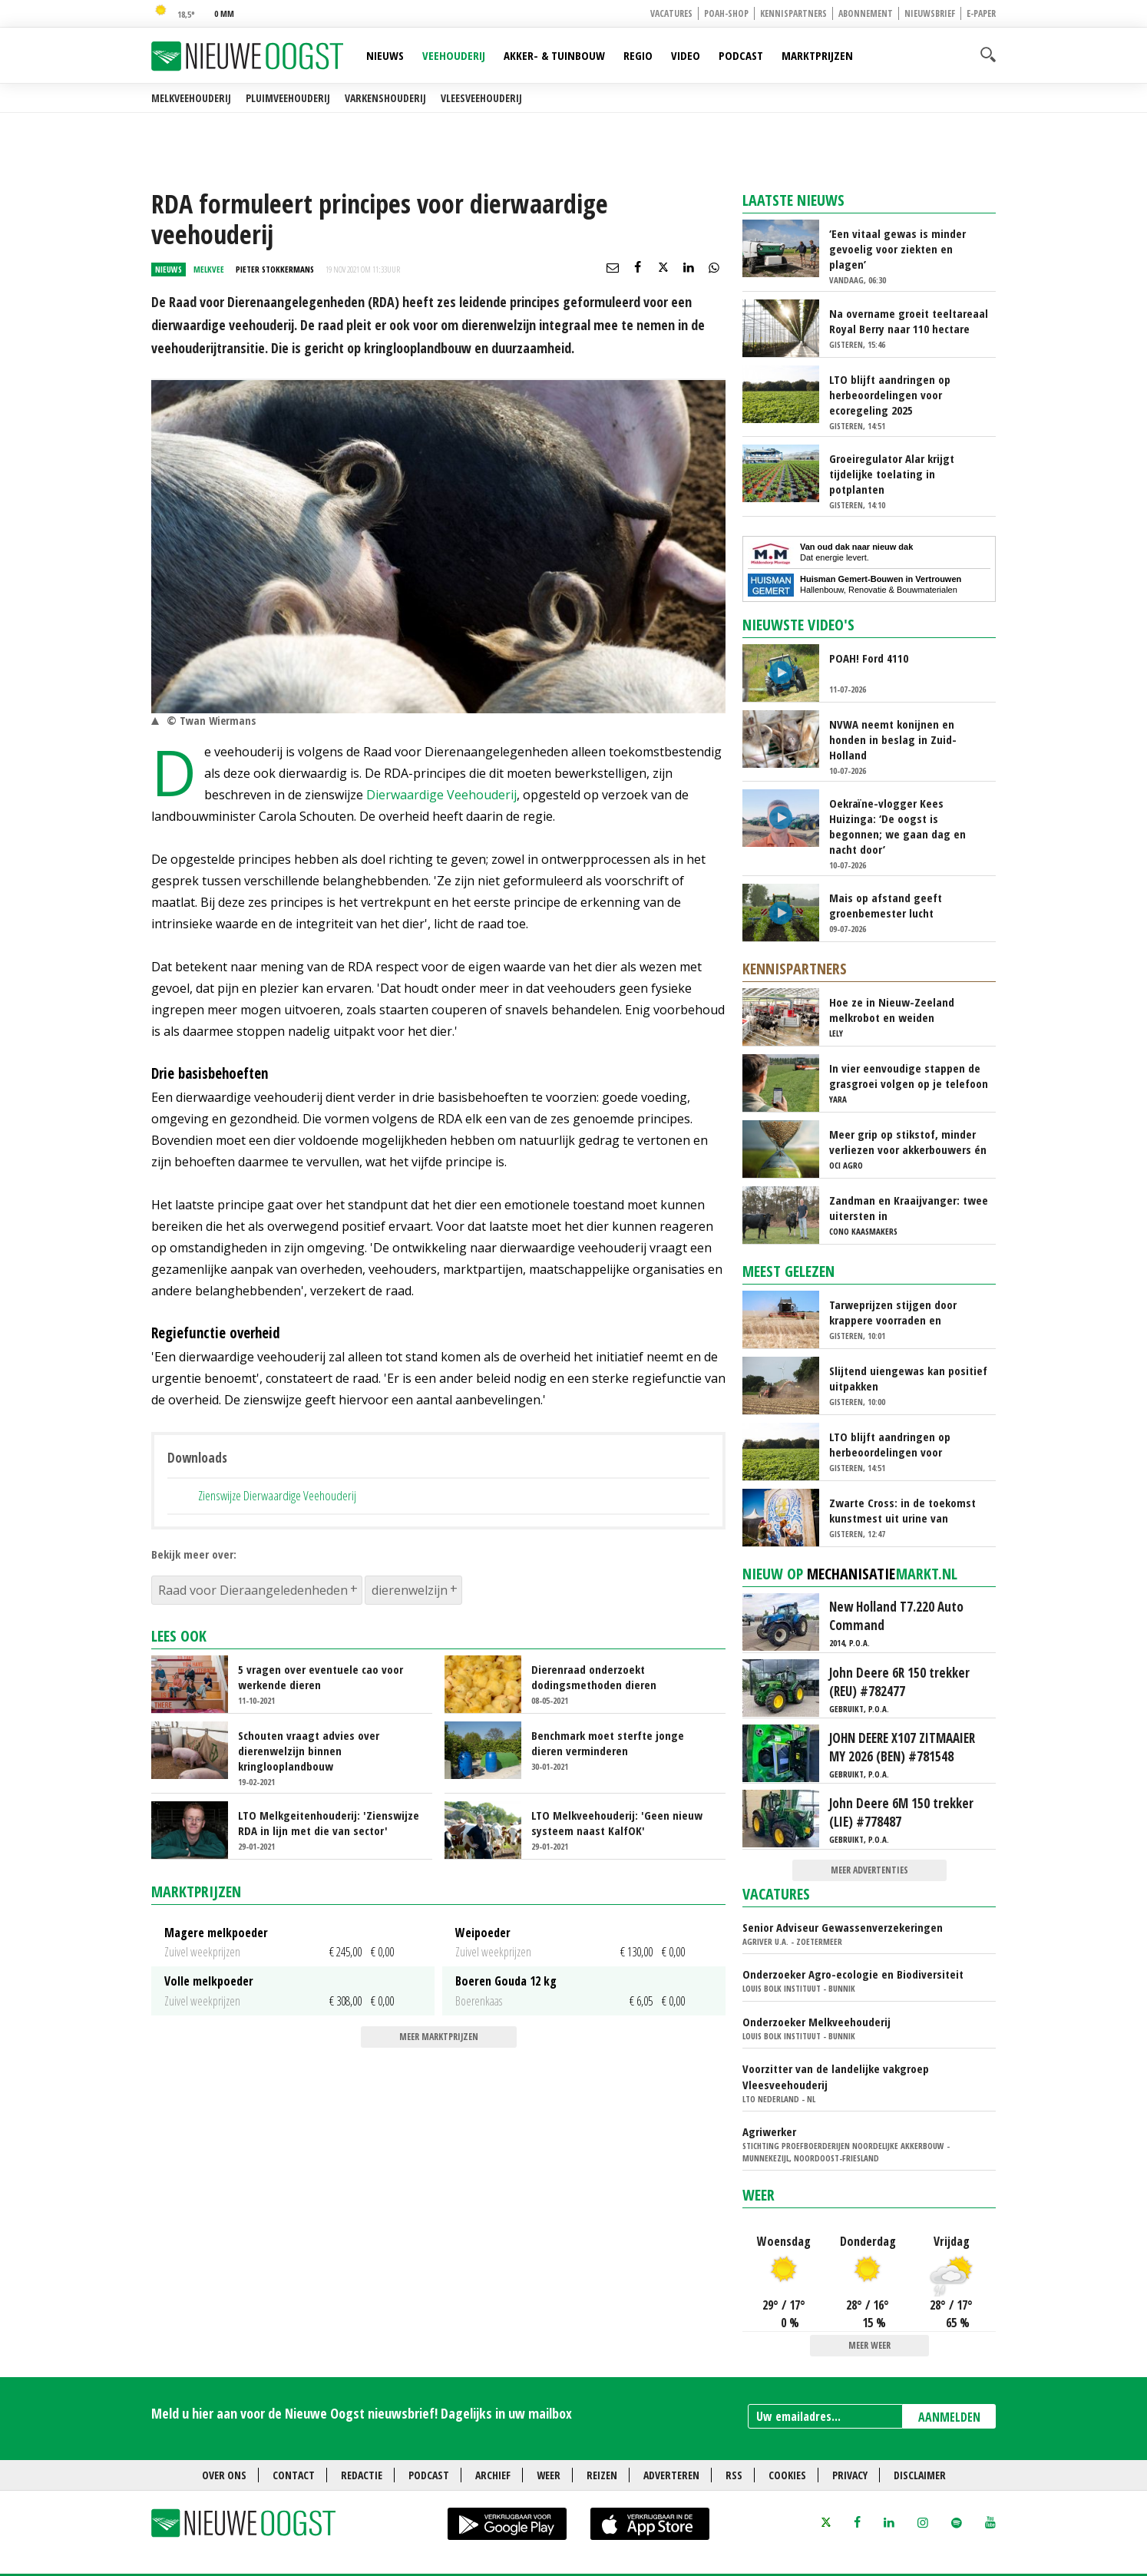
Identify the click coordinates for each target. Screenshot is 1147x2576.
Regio (638, 55)
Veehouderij (453, 55)
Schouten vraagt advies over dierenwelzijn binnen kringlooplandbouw (308, 1751)
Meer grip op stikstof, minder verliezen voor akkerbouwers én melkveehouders (908, 1141)
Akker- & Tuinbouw (554, 55)
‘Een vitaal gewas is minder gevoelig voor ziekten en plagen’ (897, 249)
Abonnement (865, 13)
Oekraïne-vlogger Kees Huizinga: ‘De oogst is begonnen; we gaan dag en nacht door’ (897, 826)
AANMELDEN (949, 2417)
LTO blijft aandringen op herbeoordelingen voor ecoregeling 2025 (889, 395)
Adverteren (671, 2475)
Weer (758, 2194)
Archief (493, 2475)
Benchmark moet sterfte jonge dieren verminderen (607, 1743)
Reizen (602, 2475)
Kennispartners (793, 13)
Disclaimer (920, 2475)
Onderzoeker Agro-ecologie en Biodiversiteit (853, 1974)
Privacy (850, 2475)
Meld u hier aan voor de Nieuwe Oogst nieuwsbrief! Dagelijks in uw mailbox (361, 2413)
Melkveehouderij (191, 98)
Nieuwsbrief (929, 13)
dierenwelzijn (410, 1590)
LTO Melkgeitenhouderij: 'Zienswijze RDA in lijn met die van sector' (328, 1822)
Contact (294, 2475)
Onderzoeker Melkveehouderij (816, 2021)
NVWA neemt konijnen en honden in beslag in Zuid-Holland (893, 739)
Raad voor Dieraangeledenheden (253, 1590)
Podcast (741, 55)
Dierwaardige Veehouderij (441, 794)
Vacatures (671, 13)
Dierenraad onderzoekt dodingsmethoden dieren (593, 1677)
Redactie (361, 2475)
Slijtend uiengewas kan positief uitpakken (908, 1378)
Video (685, 55)
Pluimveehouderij (288, 98)
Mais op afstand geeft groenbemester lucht (885, 905)
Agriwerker (769, 2131)
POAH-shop (726, 13)
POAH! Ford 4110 (868, 658)
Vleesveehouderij (481, 98)
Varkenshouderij (385, 98)
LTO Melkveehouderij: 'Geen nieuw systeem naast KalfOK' (616, 1822)
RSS (734, 2475)
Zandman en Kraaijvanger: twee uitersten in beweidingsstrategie (908, 1207)
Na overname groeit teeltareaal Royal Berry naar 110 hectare (908, 321)
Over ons (224, 2475)
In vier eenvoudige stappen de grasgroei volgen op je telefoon (908, 1075)
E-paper (981, 13)
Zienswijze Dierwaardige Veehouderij (277, 1495)
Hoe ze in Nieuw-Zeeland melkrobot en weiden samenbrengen (891, 1009)
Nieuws (385, 55)
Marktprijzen (817, 55)
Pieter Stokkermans (275, 269)
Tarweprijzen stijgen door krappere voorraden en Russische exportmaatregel (897, 1312)
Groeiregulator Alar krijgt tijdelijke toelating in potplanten (891, 474)
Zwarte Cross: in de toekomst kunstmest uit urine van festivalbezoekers (902, 1510)
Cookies (787, 2475)
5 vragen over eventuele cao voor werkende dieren (320, 1677)
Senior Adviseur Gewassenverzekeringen (842, 1927)
